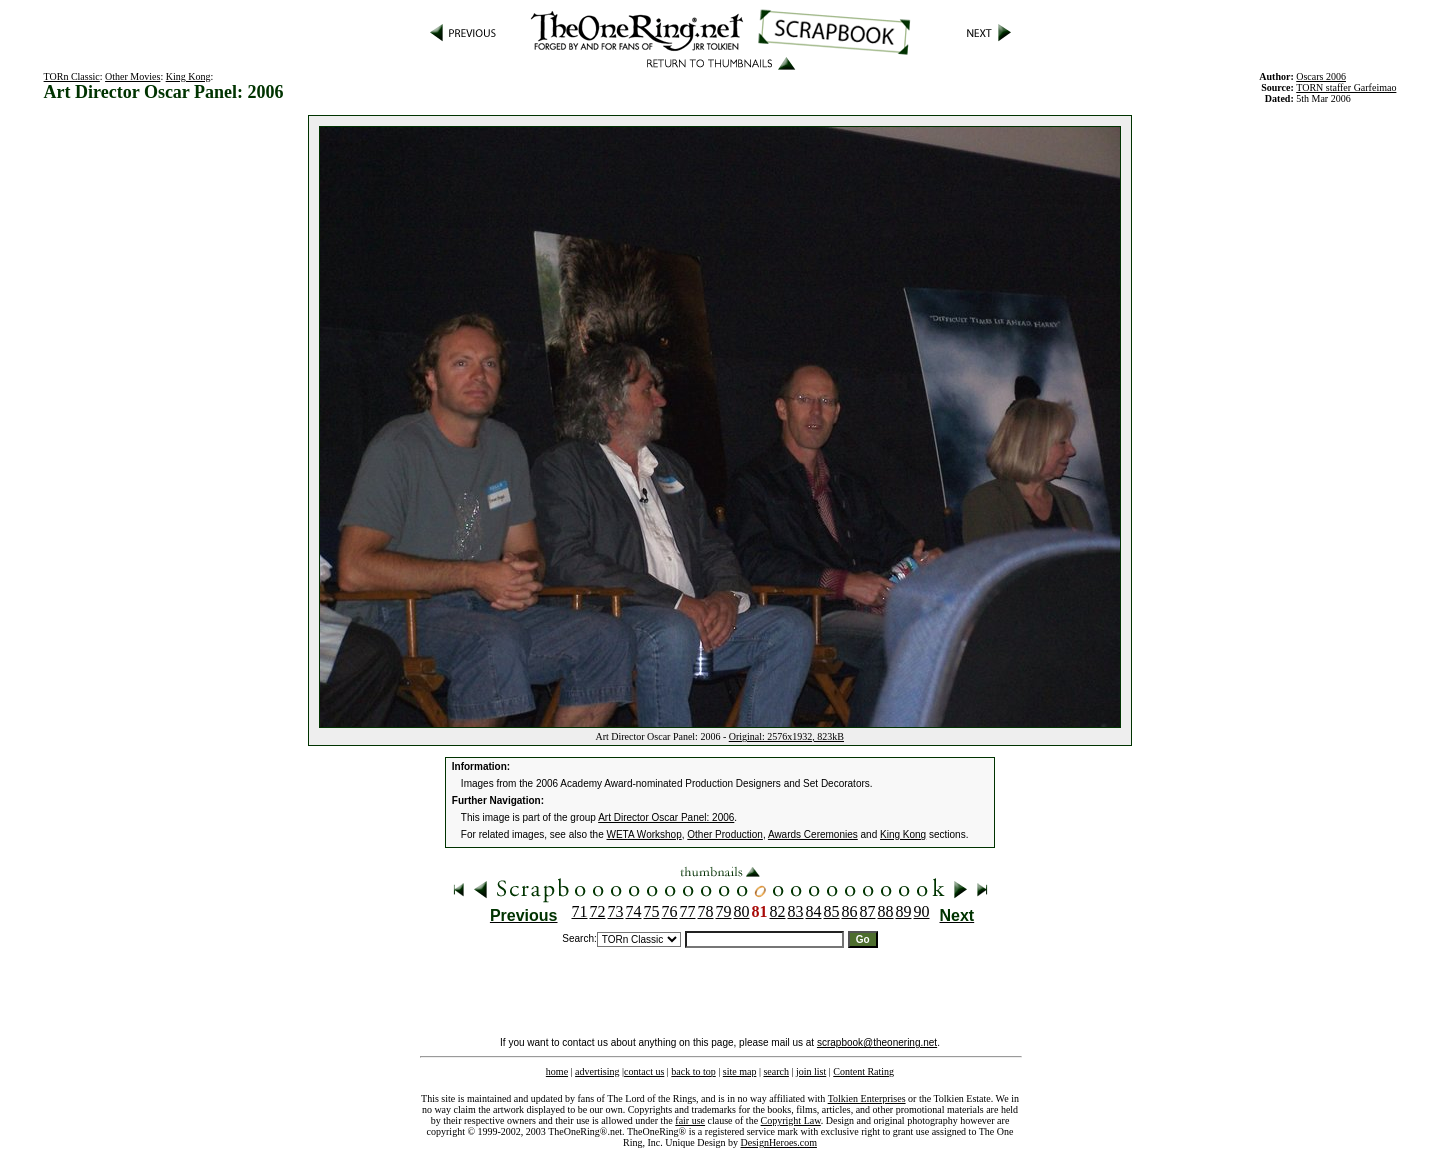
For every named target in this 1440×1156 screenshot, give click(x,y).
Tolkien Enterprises (867, 1098)
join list (811, 1071)
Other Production (725, 834)
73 (616, 911)
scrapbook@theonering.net (877, 1042)
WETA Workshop (644, 834)
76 (670, 911)
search (776, 1071)
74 (634, 911)
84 (814, 911)
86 (850, 911)
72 (598, 911)
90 (922, 911)
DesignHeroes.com (779, 1142)
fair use (690, 1120)
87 (868, 911)
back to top (693, 1071)
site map (740, 1071)
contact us (644, 1071)
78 (706, 911)
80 (742, 911)
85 (832, 911)
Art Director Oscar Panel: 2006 (666, 817)
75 (652, 911)
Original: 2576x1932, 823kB (786, 736)
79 (724, 911)
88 (886, 911)
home (557, 1071)
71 (580, 911)
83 (796, 911)
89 (904, 911)
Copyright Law (791, 1120)
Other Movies (132, 76)
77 (688, 911)
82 (778, 911)
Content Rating (863, 1071)
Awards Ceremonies (813, 834)
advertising (597, 1071)
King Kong (188, 76)
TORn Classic (72, 76)
